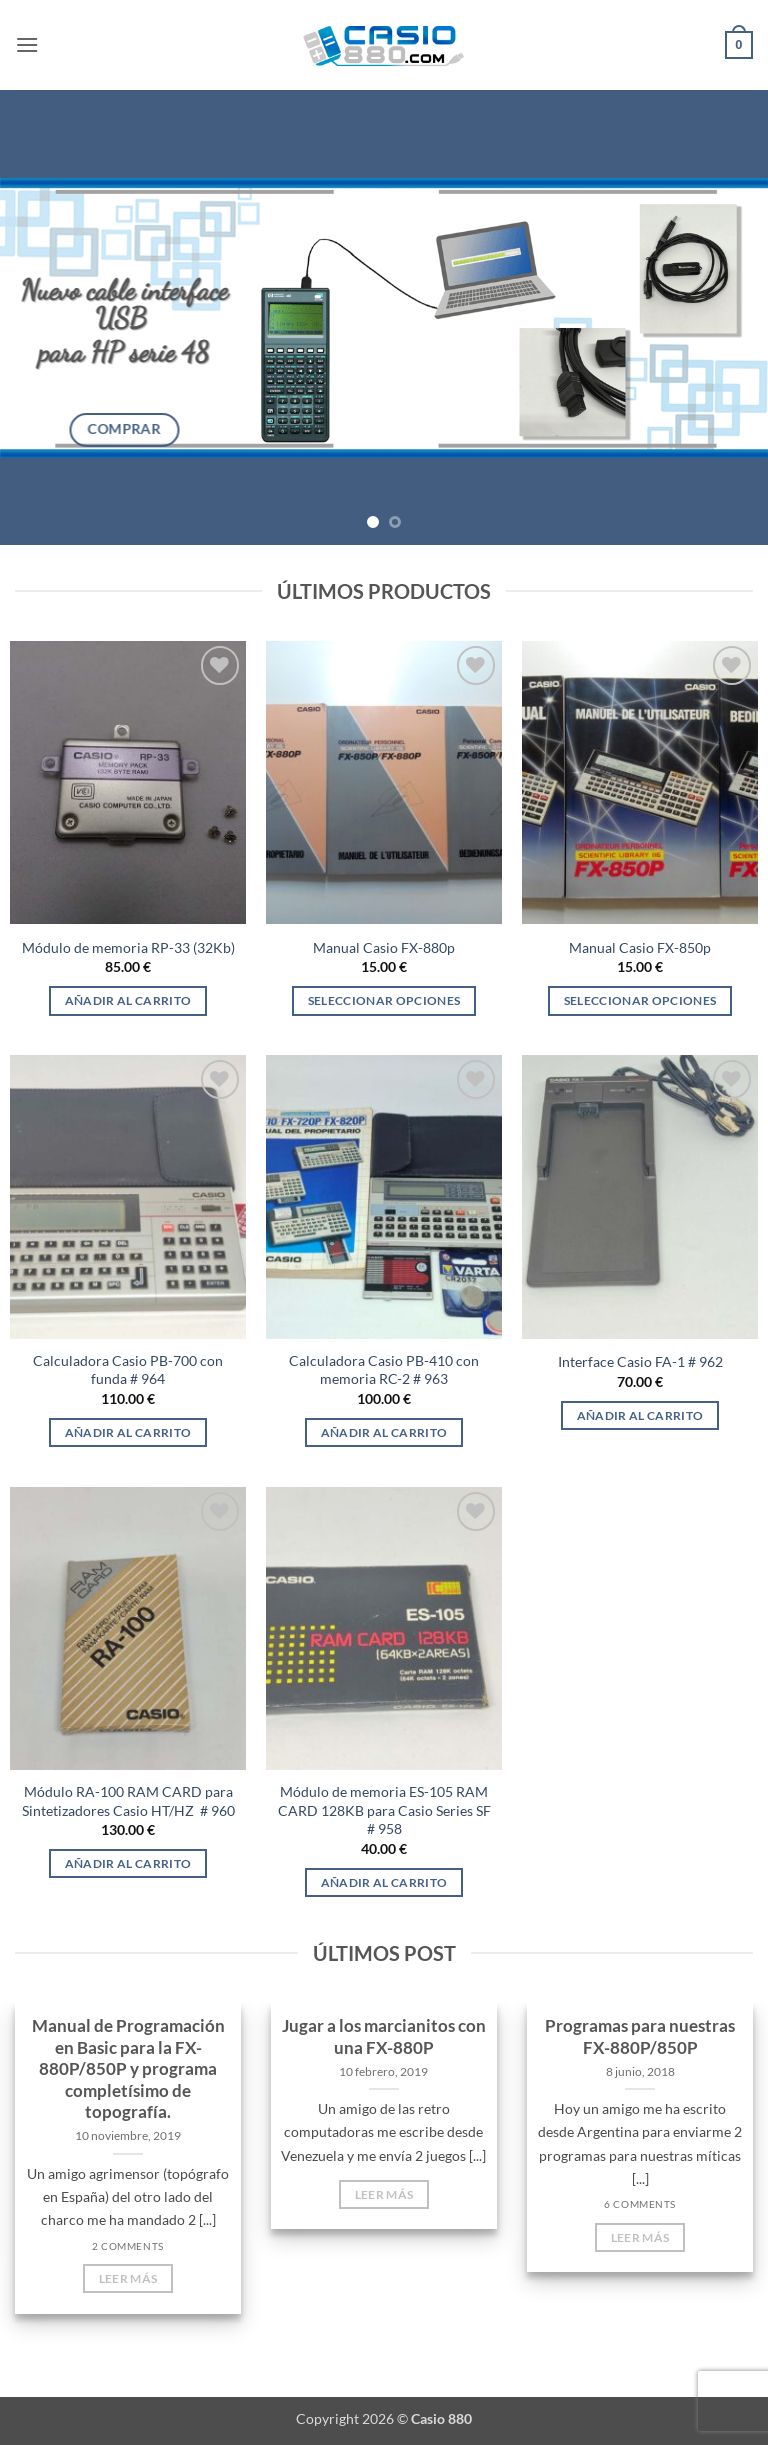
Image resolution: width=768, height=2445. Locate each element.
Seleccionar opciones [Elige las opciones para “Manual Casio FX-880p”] (384, 1000)
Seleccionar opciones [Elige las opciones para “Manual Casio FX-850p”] (640, 1000)
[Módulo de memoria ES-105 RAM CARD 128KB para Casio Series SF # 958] (384, 1628)
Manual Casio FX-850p (640, 947)
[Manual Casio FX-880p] (384, 782)
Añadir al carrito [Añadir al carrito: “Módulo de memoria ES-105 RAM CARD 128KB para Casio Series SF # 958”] (384, 1882)
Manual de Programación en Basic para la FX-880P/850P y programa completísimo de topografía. (128, 2069)
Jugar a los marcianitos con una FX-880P (384, 2037)
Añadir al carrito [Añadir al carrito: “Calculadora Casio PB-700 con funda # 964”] (128, 1432)
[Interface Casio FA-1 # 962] (640, 1196)
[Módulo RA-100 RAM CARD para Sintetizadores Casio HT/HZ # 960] (128, 1628)
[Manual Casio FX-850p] (640, 782)
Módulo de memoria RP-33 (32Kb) (128, 947)
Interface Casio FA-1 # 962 (640, 1361)
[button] (27, 44)
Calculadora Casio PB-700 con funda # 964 (128, 1370)
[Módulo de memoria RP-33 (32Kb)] (128, 782)
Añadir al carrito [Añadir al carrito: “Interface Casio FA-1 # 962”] (640, 1415)
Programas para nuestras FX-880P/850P (640, 2037)
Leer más (128, 2278)
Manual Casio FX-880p (384, 947)
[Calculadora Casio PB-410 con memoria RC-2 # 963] (384, 1196)
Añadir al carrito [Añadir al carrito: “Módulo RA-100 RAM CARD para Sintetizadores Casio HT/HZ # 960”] (128, 1863)
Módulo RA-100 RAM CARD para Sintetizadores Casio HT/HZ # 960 (128, 1801)
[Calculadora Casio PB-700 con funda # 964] (128, 1196)
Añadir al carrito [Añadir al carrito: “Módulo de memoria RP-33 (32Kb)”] (128, 1000)
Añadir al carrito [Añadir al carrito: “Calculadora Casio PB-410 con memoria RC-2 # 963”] (384, 1432)
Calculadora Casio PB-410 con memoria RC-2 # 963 (384, 1370)
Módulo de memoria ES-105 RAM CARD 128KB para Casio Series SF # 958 (384, 1810)
